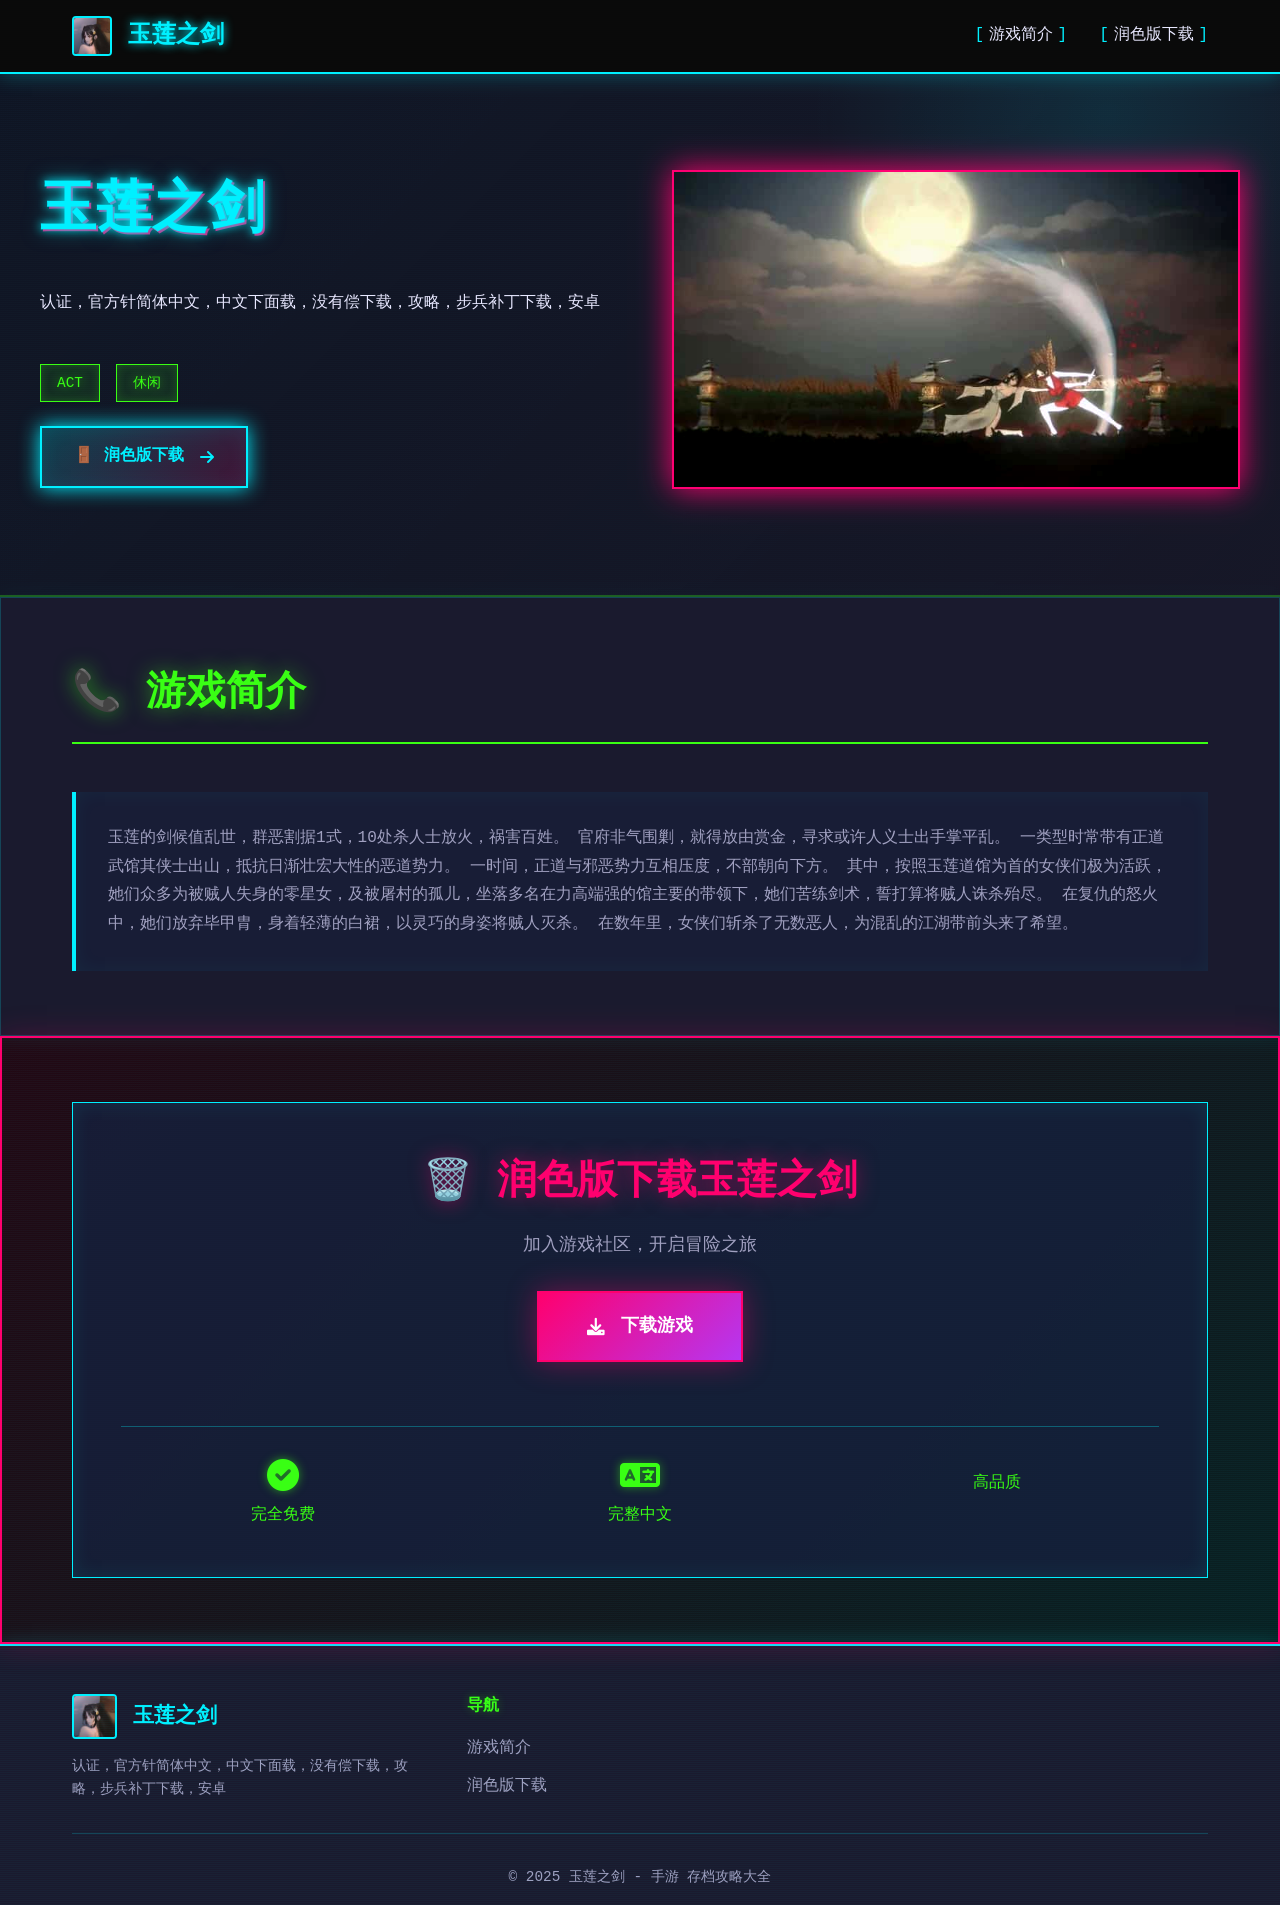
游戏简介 (1021, 35)
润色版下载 (1154, 35)
